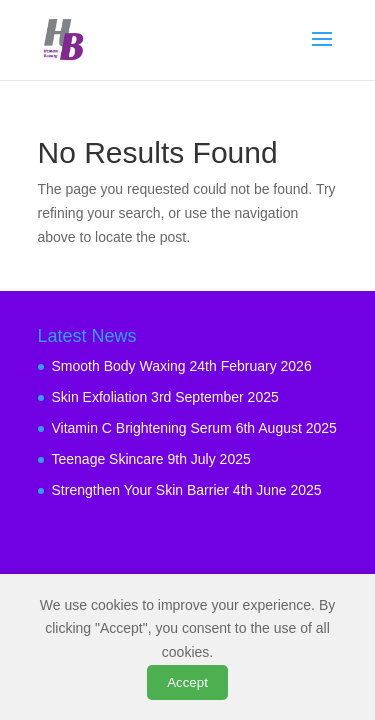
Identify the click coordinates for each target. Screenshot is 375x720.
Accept (187, 682)
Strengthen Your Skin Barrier (140, 490)
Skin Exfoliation (100, 397)
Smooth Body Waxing (119, 366)
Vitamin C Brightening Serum (142, 428)
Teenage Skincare (108, 459)
